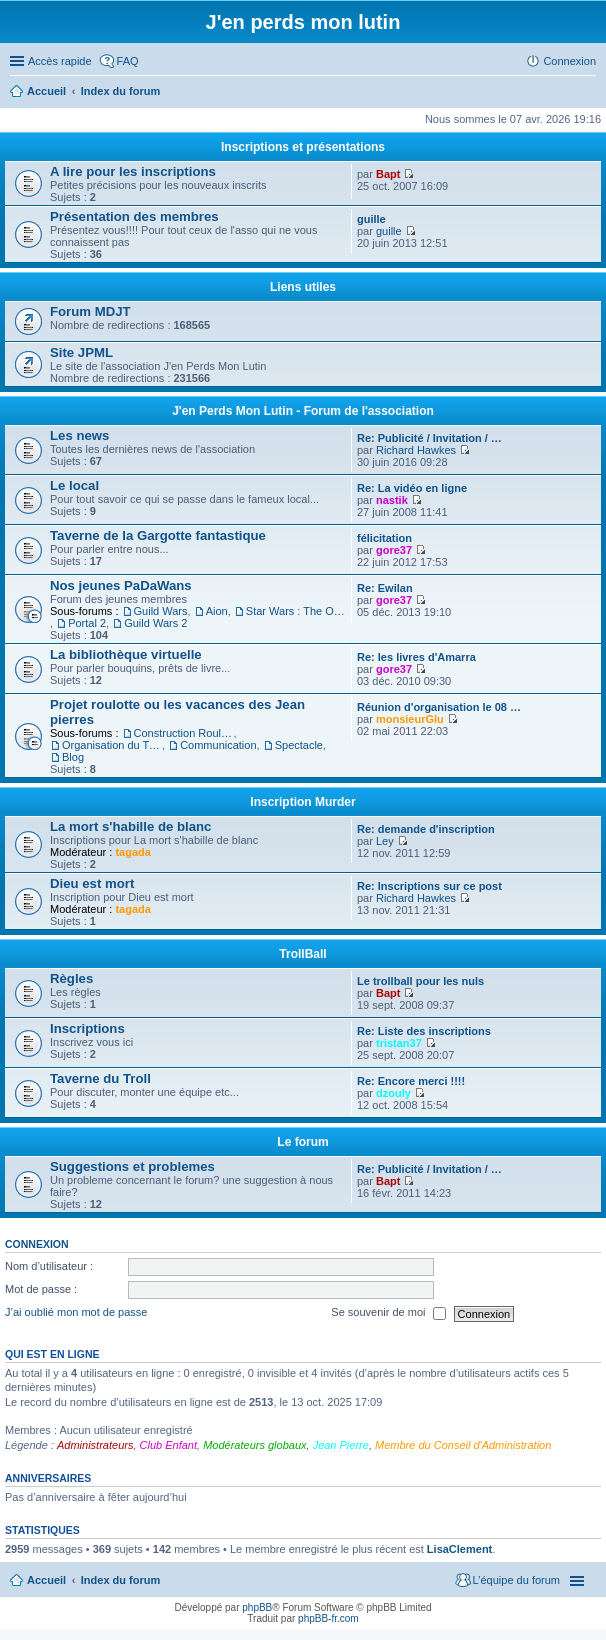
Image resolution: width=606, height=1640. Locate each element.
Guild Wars (161, 611)
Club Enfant (168, 1445)
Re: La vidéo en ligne (412, 488)
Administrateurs (95, 1445)
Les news (79, 435)
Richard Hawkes (416, 450)
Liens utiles (303, 287)
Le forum (302, 1142)
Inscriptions (87, 1028)
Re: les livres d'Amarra (416, 657)
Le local (74, 485)
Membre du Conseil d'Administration (463, 1445)
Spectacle (299, 745)
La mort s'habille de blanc (130, 826)
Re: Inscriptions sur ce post (429, 886)
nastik (392, 500)
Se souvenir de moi (388, 1314)
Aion (217, 611)
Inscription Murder (302, 802)
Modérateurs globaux (254, 1445)
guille (371, 219)
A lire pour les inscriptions (133, 171)
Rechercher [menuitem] (588, 93)
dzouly (393, 1093)
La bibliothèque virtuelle (126, 654)
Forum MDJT (90, 311)
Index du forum (120, 1580)
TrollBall (302, 954)
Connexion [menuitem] (569, 61)
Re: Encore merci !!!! (411, 1081)
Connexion (37, 1244)
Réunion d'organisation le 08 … (439, 707)
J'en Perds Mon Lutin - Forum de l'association (303, 411)
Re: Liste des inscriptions (424, 1031)
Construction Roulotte (184, 733)
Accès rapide (60, 61)
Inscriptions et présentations (303, 147)
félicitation (384, 538)
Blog (73, 757)
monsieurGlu (410, 719)
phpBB (257, 1607)
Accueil (46, 1580)
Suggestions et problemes (132, 1166)
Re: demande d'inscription (426, 829)
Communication (218, 745)
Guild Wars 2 (155, 623)
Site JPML (81, 352)
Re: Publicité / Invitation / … (429, 438)
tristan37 (399, 1043)
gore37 (394, 550)
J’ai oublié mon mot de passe (76, 1313)
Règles (71, 978)
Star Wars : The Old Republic (296, 611)
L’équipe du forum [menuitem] (516, 1580)
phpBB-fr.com (328, 1618)
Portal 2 (87, 623)
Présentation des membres (134, 216)
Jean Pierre (341, 1445)
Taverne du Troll (100, 1078)
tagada (132, 852)
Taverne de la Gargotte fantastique (158, 535)
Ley (385, 841)
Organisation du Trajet (112, 745)
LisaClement (459, 1549)
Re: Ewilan (385, 588)
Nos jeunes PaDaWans (121, 585)
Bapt (388, 174)
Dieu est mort (92, 883)
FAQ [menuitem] (128, 61)
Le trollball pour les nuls (420, 981)
